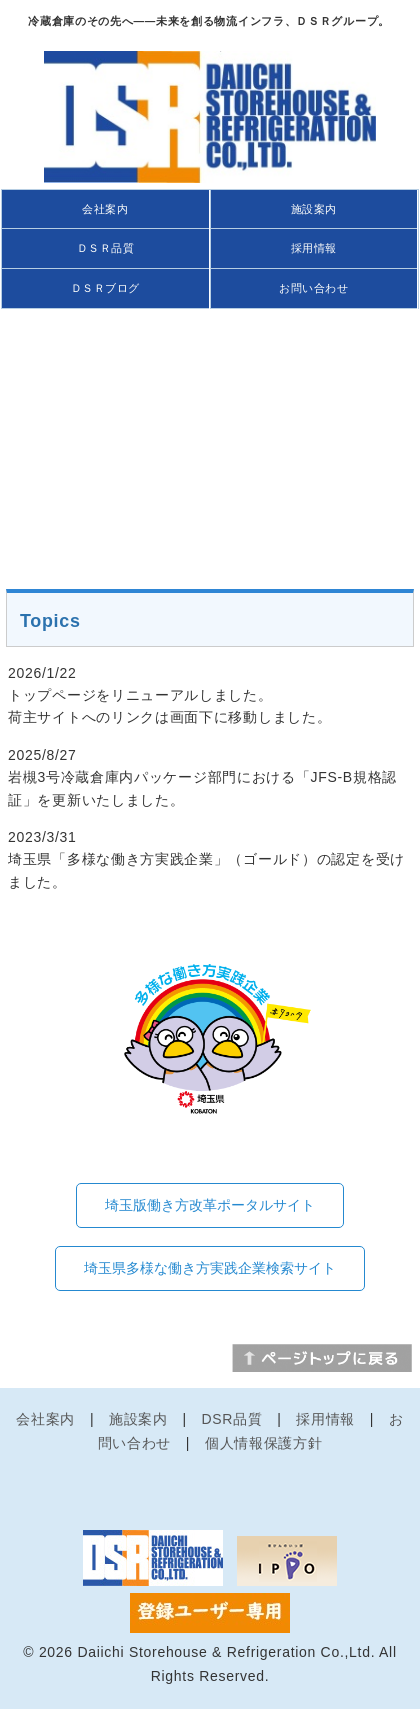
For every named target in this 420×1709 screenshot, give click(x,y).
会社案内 (105, 209)
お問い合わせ (313, 288)
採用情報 (314, 248)
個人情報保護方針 (264, 1443)
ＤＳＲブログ (105, 288)
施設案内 (314, 209)
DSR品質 (232, 1419)
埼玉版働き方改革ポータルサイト (210, 1205)
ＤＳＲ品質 (106, 248)
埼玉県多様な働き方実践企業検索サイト (210, 1268)
